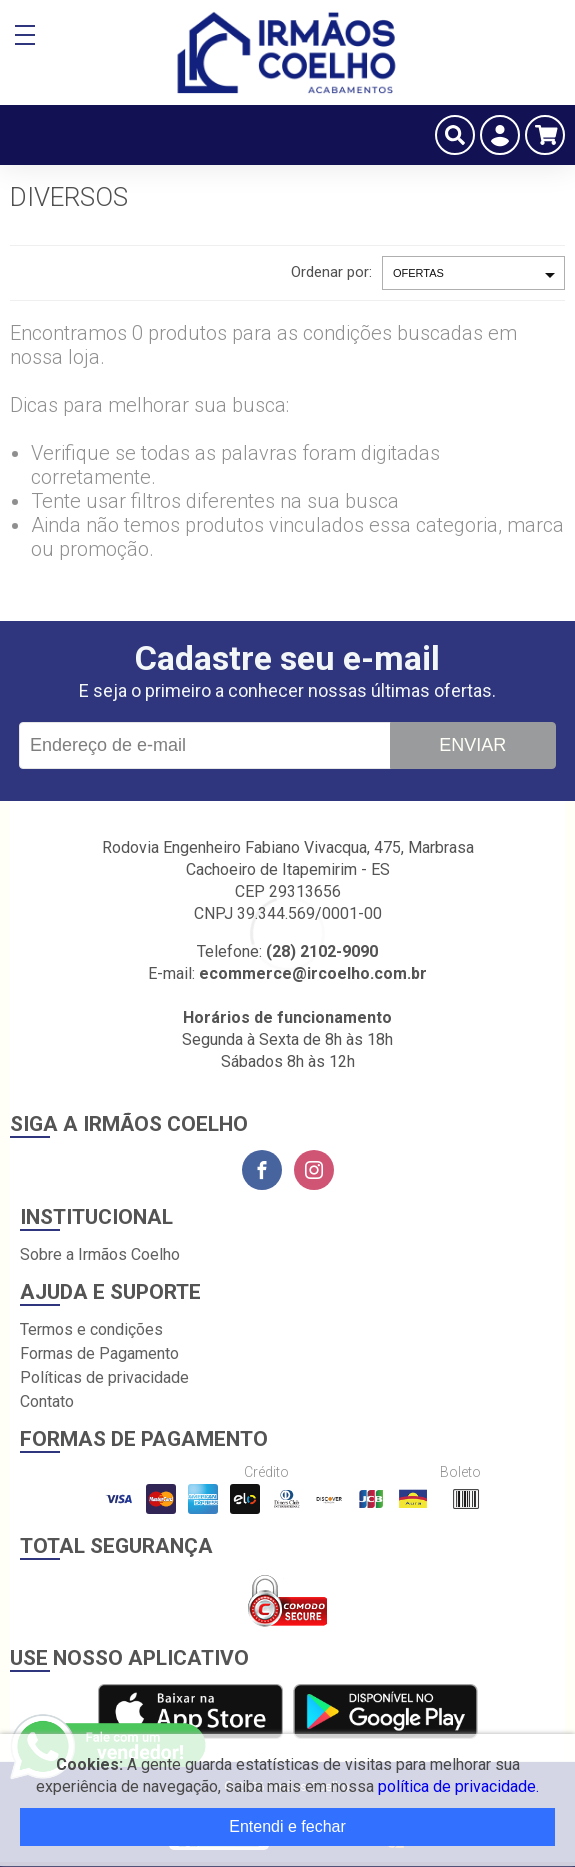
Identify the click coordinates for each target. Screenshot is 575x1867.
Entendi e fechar (287, 1826)
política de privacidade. (458, 1786)
